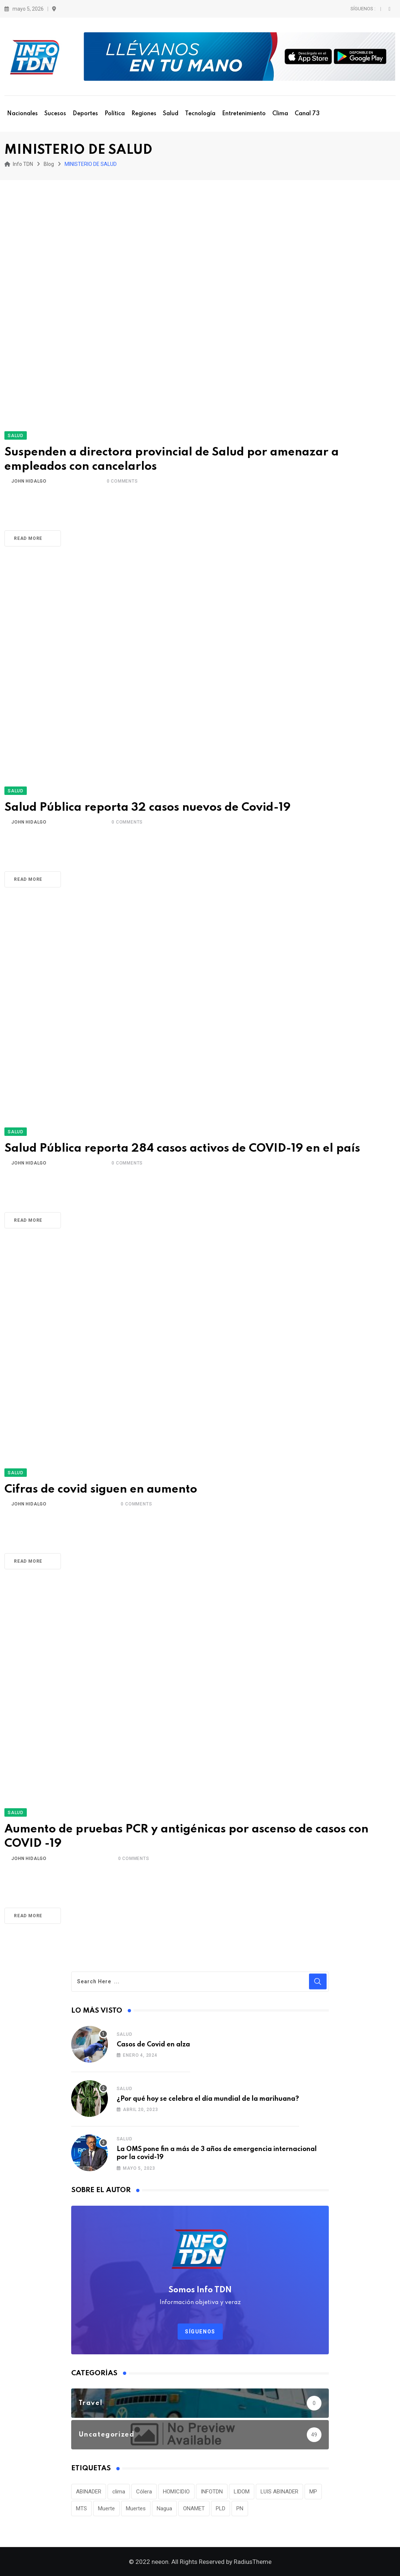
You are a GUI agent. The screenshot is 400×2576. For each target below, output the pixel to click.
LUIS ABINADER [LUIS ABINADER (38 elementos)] (279, 2491)
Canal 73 (307, 114)
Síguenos (200, 2332)
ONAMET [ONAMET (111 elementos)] (194, 2508)
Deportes (85, 114)
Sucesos (55, 114)
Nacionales (22, 114)
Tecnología (200, 114)
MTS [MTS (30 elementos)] (81, 2508)
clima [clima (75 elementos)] (118, 2491)
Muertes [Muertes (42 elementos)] (136, 2508)
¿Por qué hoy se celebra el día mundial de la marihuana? (208, 2099)
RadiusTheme (253, 2561)
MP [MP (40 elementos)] (313, 2491)
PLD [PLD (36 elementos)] (220, 2508)
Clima (280, 114)
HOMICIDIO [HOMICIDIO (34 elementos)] (176, 2491)
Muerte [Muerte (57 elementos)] (106, 2508)
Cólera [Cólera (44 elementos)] (144, 2491)
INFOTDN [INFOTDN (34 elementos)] (212, 2491)
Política (115, 114)
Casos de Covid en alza (153, 2044)
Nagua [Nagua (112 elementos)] (164, 2508)
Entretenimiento (244, 114)
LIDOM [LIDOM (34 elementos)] (242, 2491)
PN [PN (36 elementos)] (239, 2508)
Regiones (143, 114)
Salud (170, 114)
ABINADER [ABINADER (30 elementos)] (88, 2491)
